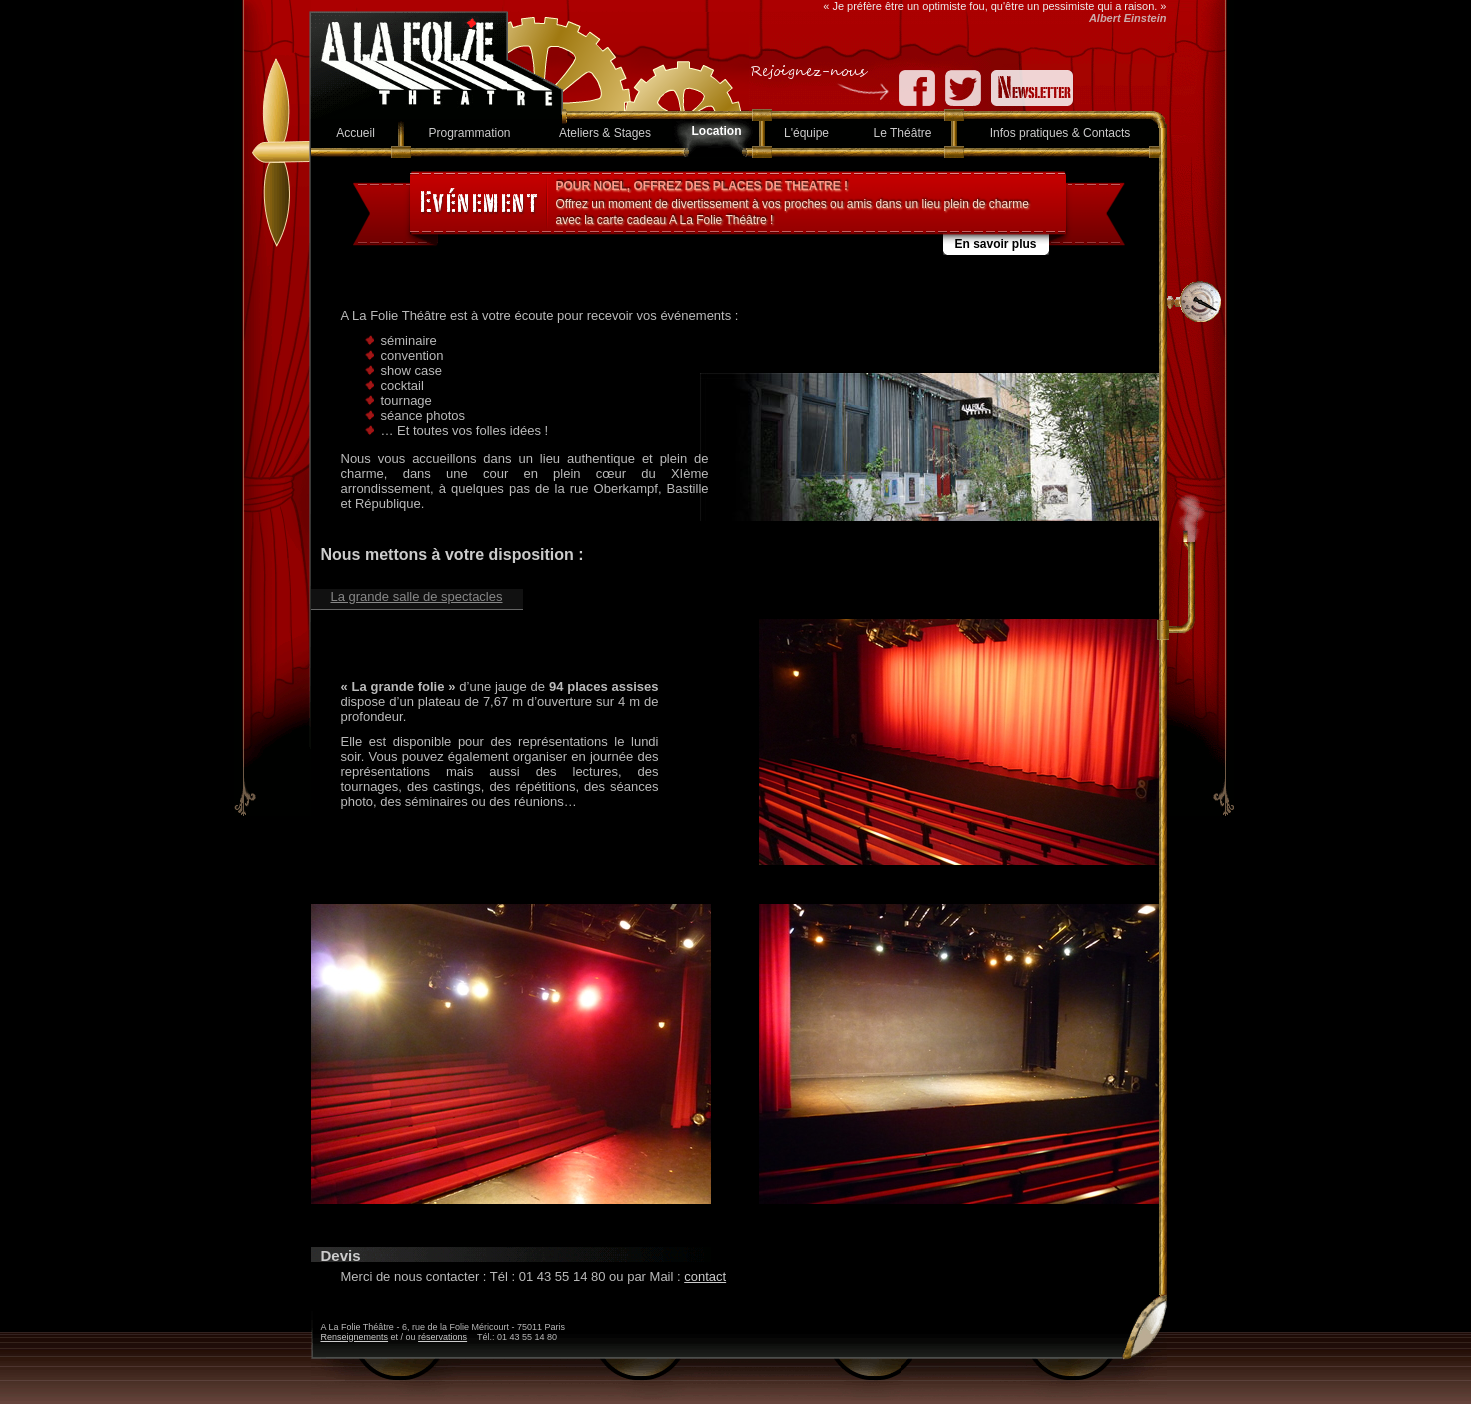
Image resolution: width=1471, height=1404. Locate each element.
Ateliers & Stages (605, 133)
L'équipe (806, 133)
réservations (442, 1337)
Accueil (355, 133)
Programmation (469, 133)
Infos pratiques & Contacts (1060, 133)
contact (705, 1276)
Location (717, 131)
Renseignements (355, 1337)
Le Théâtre (903, 133)
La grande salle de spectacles (416, 596)
